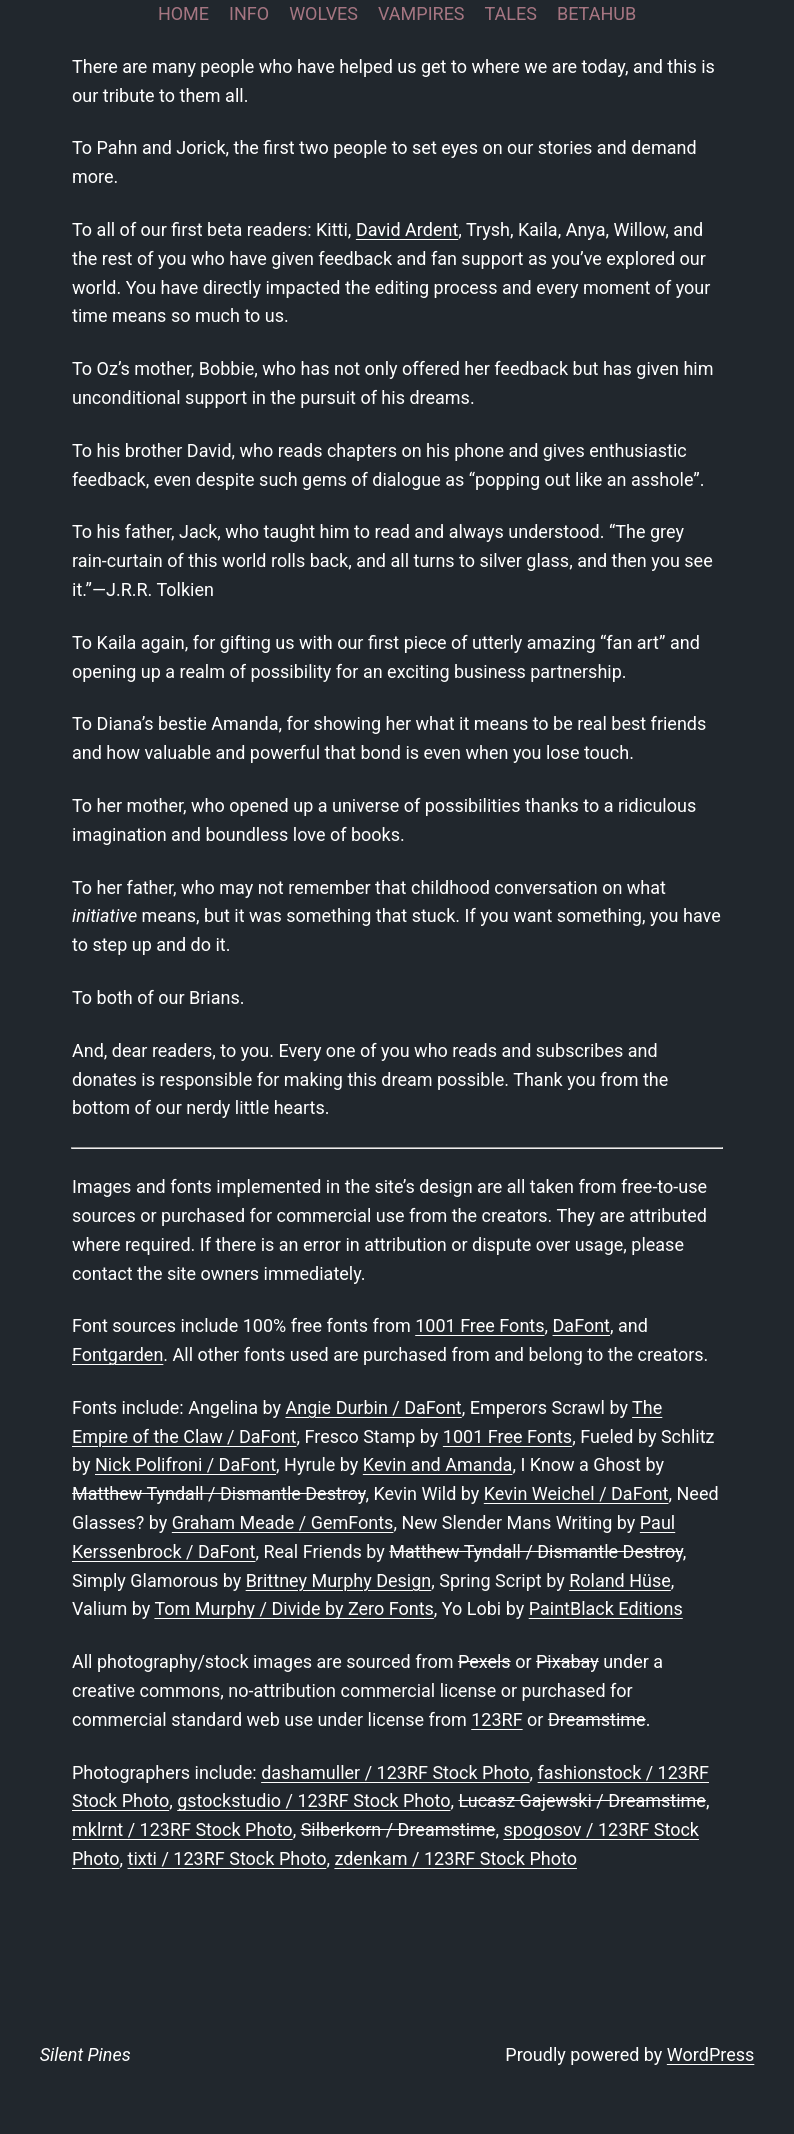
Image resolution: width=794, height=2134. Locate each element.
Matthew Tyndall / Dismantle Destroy (218, 1493)
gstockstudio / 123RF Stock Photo (313, 1800)
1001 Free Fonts (479, 1325)
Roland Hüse (620, 1580)
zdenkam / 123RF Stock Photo (455, 1858)
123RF (496, 1719)
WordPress (710, 2054)
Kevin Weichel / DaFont (576, 1493)
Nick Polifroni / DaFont (185, 1464)
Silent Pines (85, 2054)
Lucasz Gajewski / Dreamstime (581, 1800)
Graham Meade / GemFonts (283, 1522)
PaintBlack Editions (606, 1608)
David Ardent (407, 229)
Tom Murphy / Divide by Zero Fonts (293, 1608)
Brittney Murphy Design (339, 1580)
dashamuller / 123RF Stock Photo (395, 1772)
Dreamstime (597, 1719)
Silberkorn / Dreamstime (398, 1829)
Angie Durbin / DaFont (373, 1407)
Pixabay (567, 1661)
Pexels (484, 1661)
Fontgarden (117, 1354)
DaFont (581, 1325)
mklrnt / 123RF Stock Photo (182, 1829)
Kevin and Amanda (438, 1464)
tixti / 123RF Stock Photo (227, 1858)
